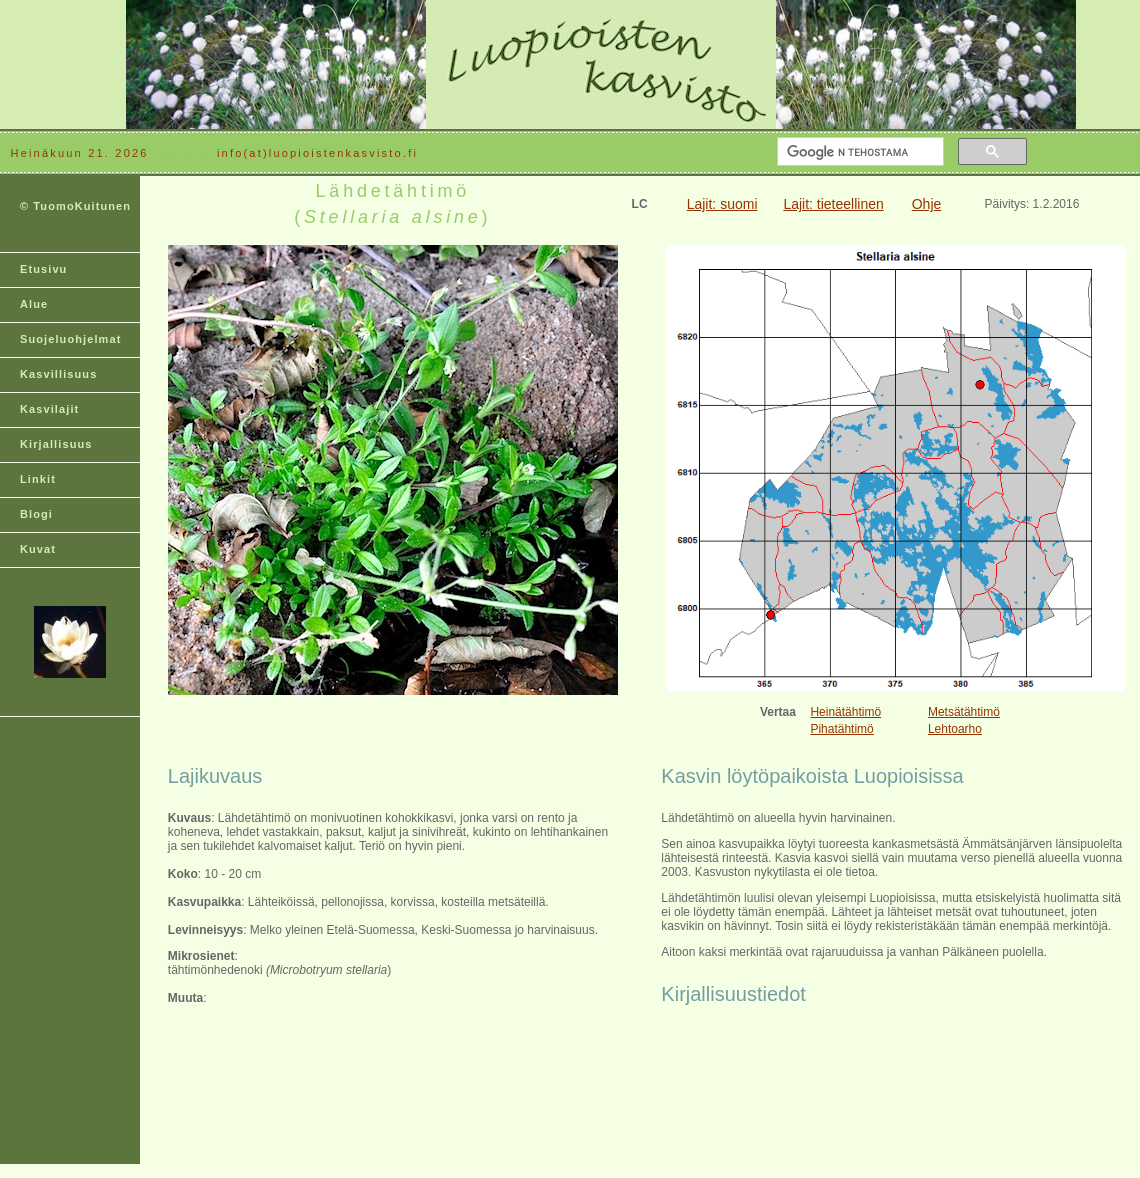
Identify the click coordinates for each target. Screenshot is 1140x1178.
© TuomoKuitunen (75, 206)
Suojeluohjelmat (70, 339)
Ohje (927, 204)
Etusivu (43, 269)
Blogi (36, 514)
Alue (34, 304)
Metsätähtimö (964, 712)
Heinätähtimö (845, 712)
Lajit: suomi (722, 204)
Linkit (38, 479)
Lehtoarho (955, 729)
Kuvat (38, 549)
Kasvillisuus (58, 374)
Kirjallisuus (56, 444)
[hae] (858, 152)
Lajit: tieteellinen (833, 204)
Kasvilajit (49, 409)
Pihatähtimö (841, 729)
